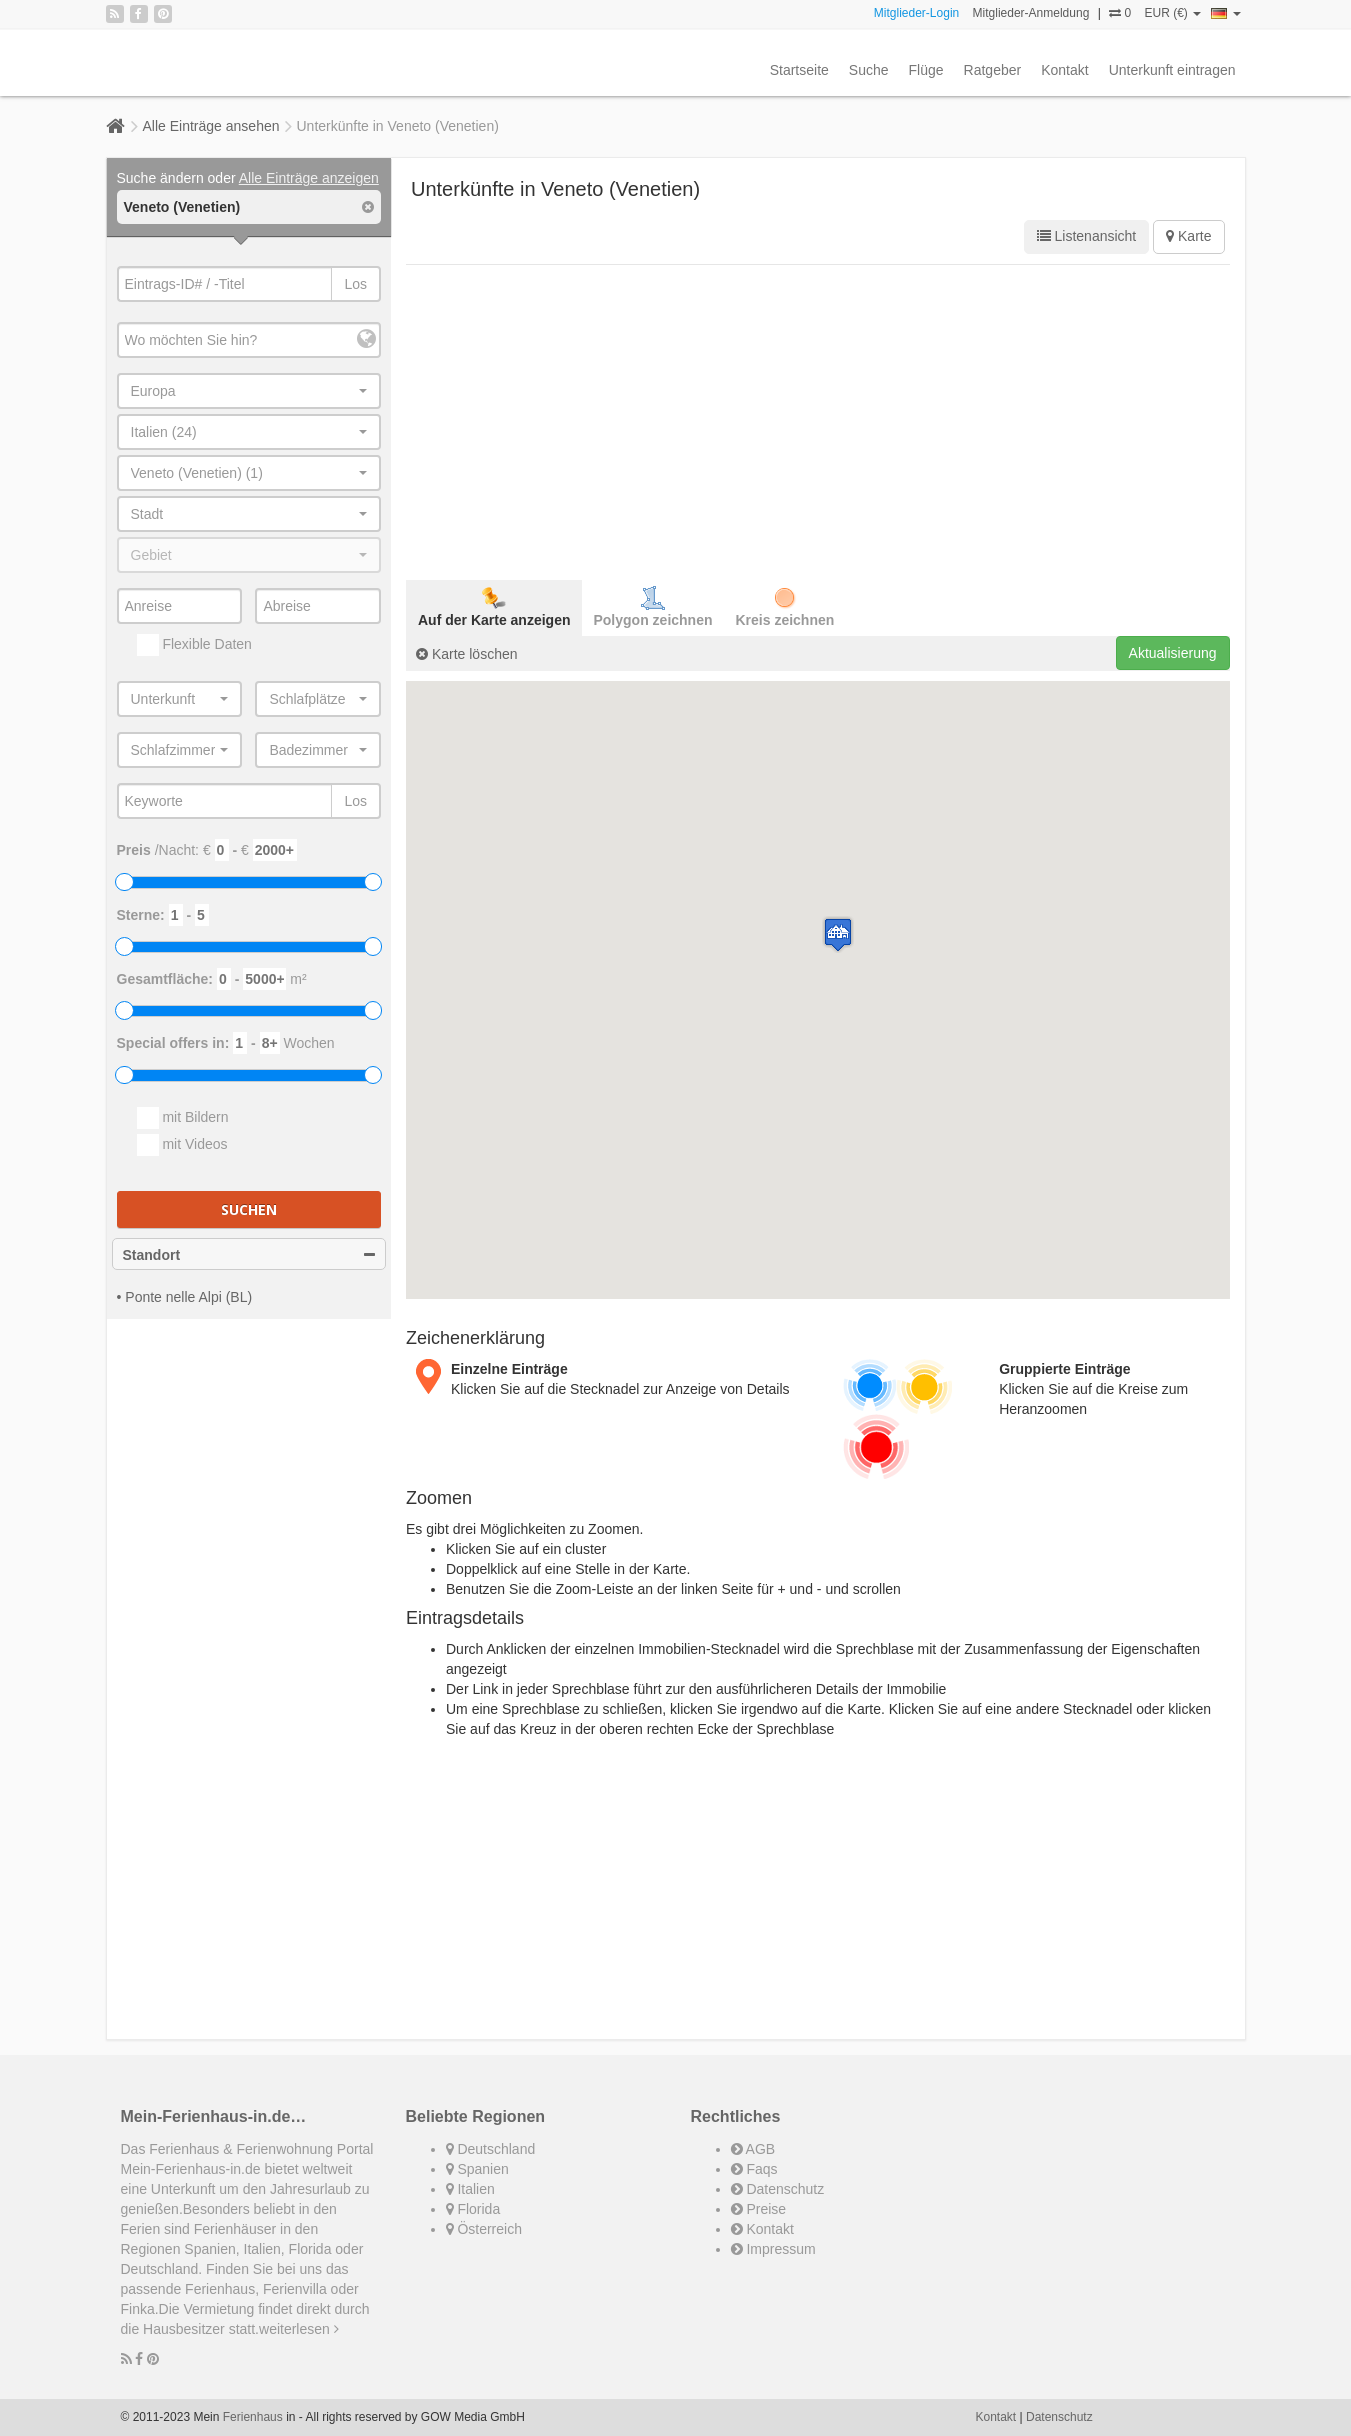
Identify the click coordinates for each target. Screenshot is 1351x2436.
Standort (249, 1255)
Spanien (477, 2169)
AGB (753, 2149)
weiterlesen (299, 2329)
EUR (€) (1172, 13)
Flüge (926, 70)
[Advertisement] (818, 420)
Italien (470, 2189)
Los (355, 284)
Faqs (754, 2169)
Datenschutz (778, 2189)
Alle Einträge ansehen (211, 126)
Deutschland (491, 2149)
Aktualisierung (1173, 653)
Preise (759, 2209)
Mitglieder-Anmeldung (1031, 13)
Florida (473, 2209)
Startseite (799, 70)
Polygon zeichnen (652, 607)
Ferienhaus (253, 2417)
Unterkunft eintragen (1172, 70)
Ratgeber (993, 70)
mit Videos (182, 1145)
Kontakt (1064, 70)
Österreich (484, 2229)
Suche (869, 70)
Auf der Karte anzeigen (494, 607)
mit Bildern (183, 1118)
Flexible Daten (194, 645)
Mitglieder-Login (916, 13)
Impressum (773, 2249)
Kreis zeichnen (785, 607)
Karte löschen (467, 654)
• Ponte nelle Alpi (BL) (185, 1297)
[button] (838, 934)
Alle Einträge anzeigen (309, 178)
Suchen (249, 1209)
